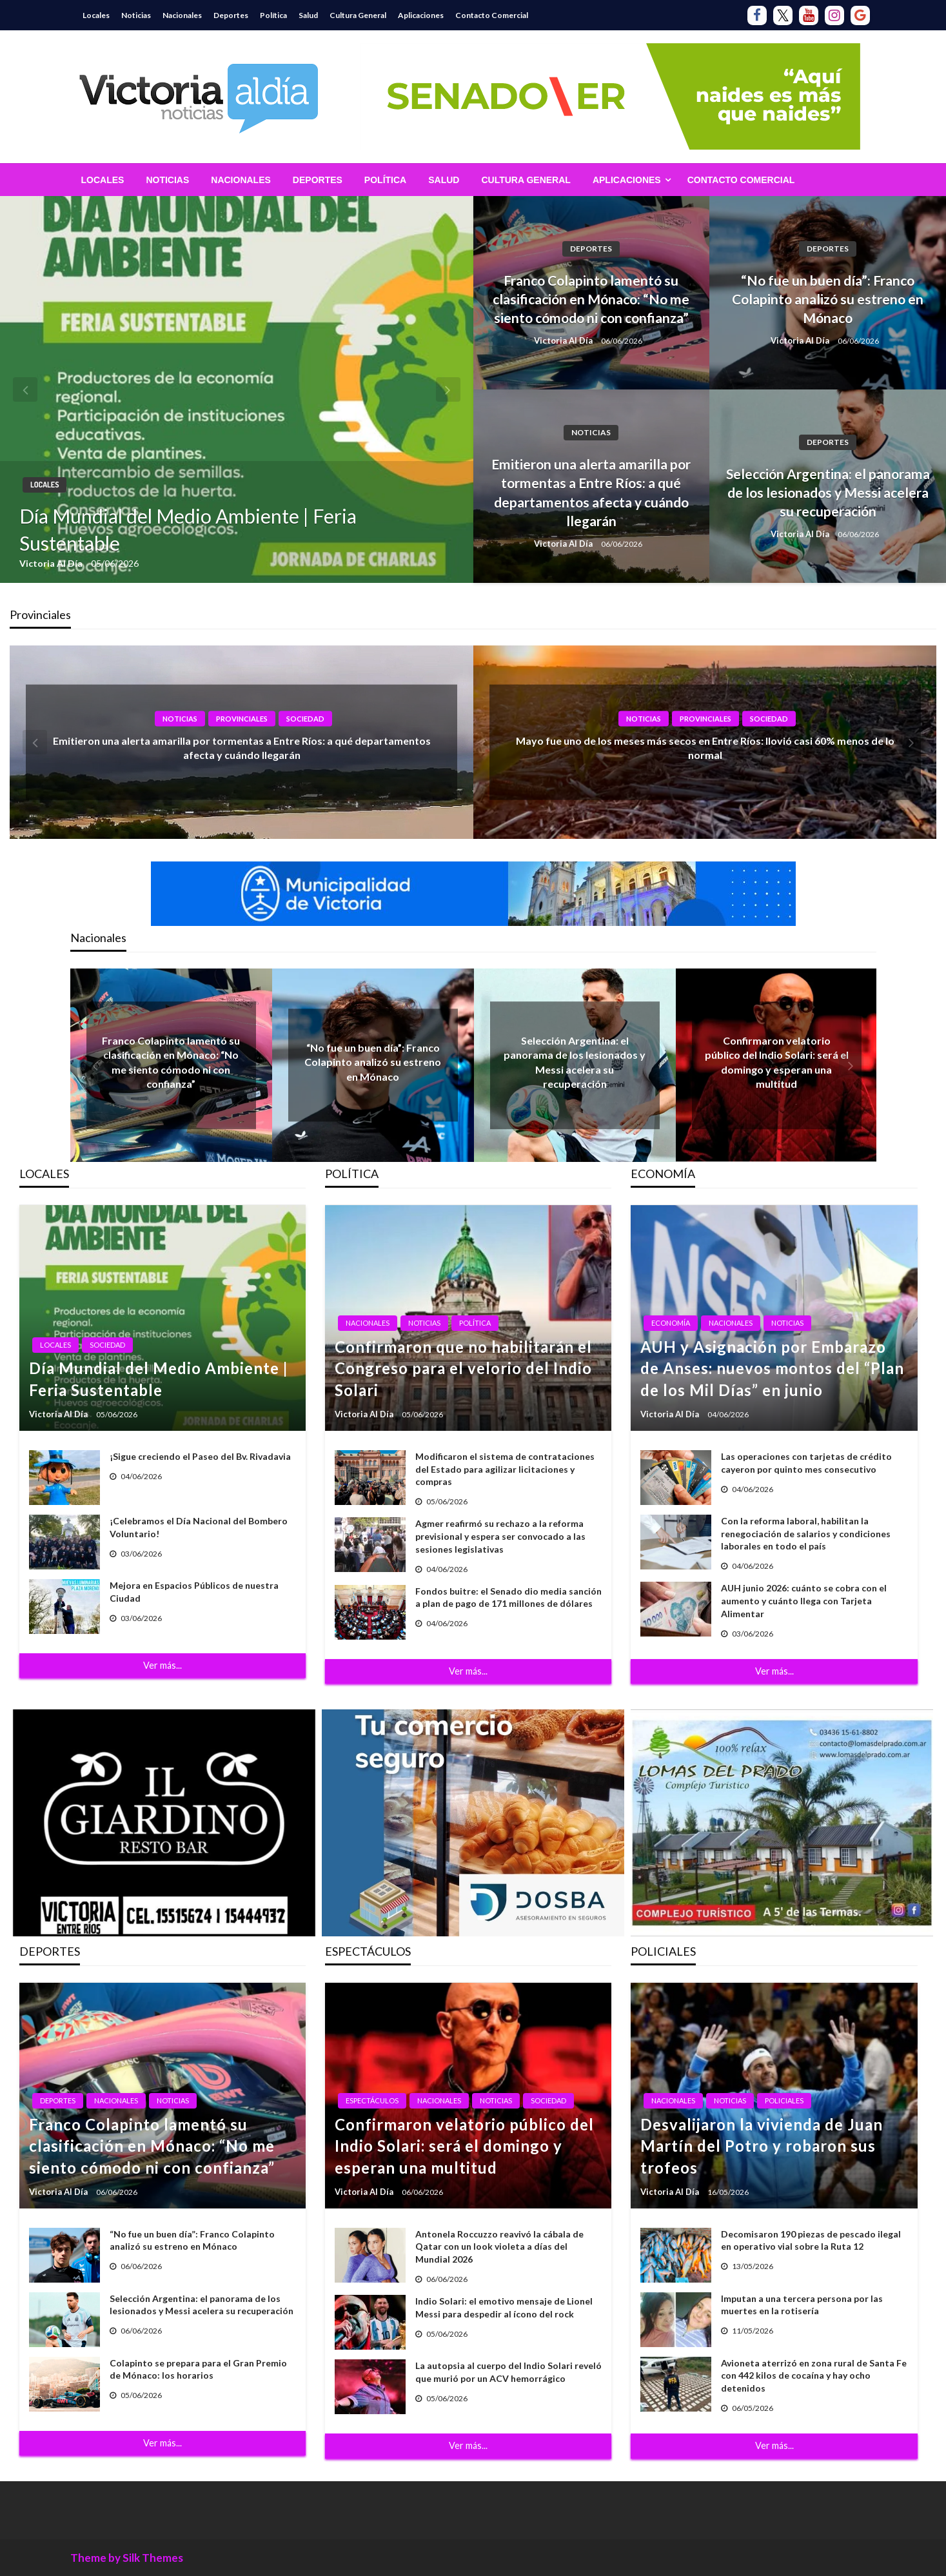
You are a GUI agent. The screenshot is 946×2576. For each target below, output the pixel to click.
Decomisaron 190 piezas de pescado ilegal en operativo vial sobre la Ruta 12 (811, 2240)
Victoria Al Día (51, 563)
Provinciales (242, 718)
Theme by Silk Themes (126, 2557)
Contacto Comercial (491, 15)
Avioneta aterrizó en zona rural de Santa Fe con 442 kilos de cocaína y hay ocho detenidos (814, 2375)
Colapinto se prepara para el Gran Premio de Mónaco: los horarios (198, 2369)
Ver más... (162, 1665)
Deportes (230, 15)
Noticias (136, 15)
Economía (670, 1323)
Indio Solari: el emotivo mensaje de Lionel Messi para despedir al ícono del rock (504, 2307)
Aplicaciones (421, 15)
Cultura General (358, 15)
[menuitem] (102, 180)
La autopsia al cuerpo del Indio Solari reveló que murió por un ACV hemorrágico (508, 2372)
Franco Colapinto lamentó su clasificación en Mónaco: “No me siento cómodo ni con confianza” (591, 299)
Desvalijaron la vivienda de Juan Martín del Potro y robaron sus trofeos (761, 2146)
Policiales (784, 2100)
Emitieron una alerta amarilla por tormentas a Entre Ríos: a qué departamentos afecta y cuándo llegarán (591, 492)
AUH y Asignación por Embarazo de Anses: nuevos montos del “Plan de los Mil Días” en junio (772, 1368)
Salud (308, 15)
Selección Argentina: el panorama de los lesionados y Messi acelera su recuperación (828, 493)
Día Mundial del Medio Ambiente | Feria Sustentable (188, 529)
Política (273, 15)
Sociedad (305, 718)
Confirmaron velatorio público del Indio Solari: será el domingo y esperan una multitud (464, 2146)
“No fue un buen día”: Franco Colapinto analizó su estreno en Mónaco (827, 299)
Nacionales (182, 15)
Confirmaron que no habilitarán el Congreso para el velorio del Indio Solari (463, 1368)
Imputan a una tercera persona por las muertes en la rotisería (802, 2305)
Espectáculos (372, 2100)
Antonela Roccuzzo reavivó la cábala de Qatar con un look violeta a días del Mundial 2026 (499, 2246)
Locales (96, 15)
